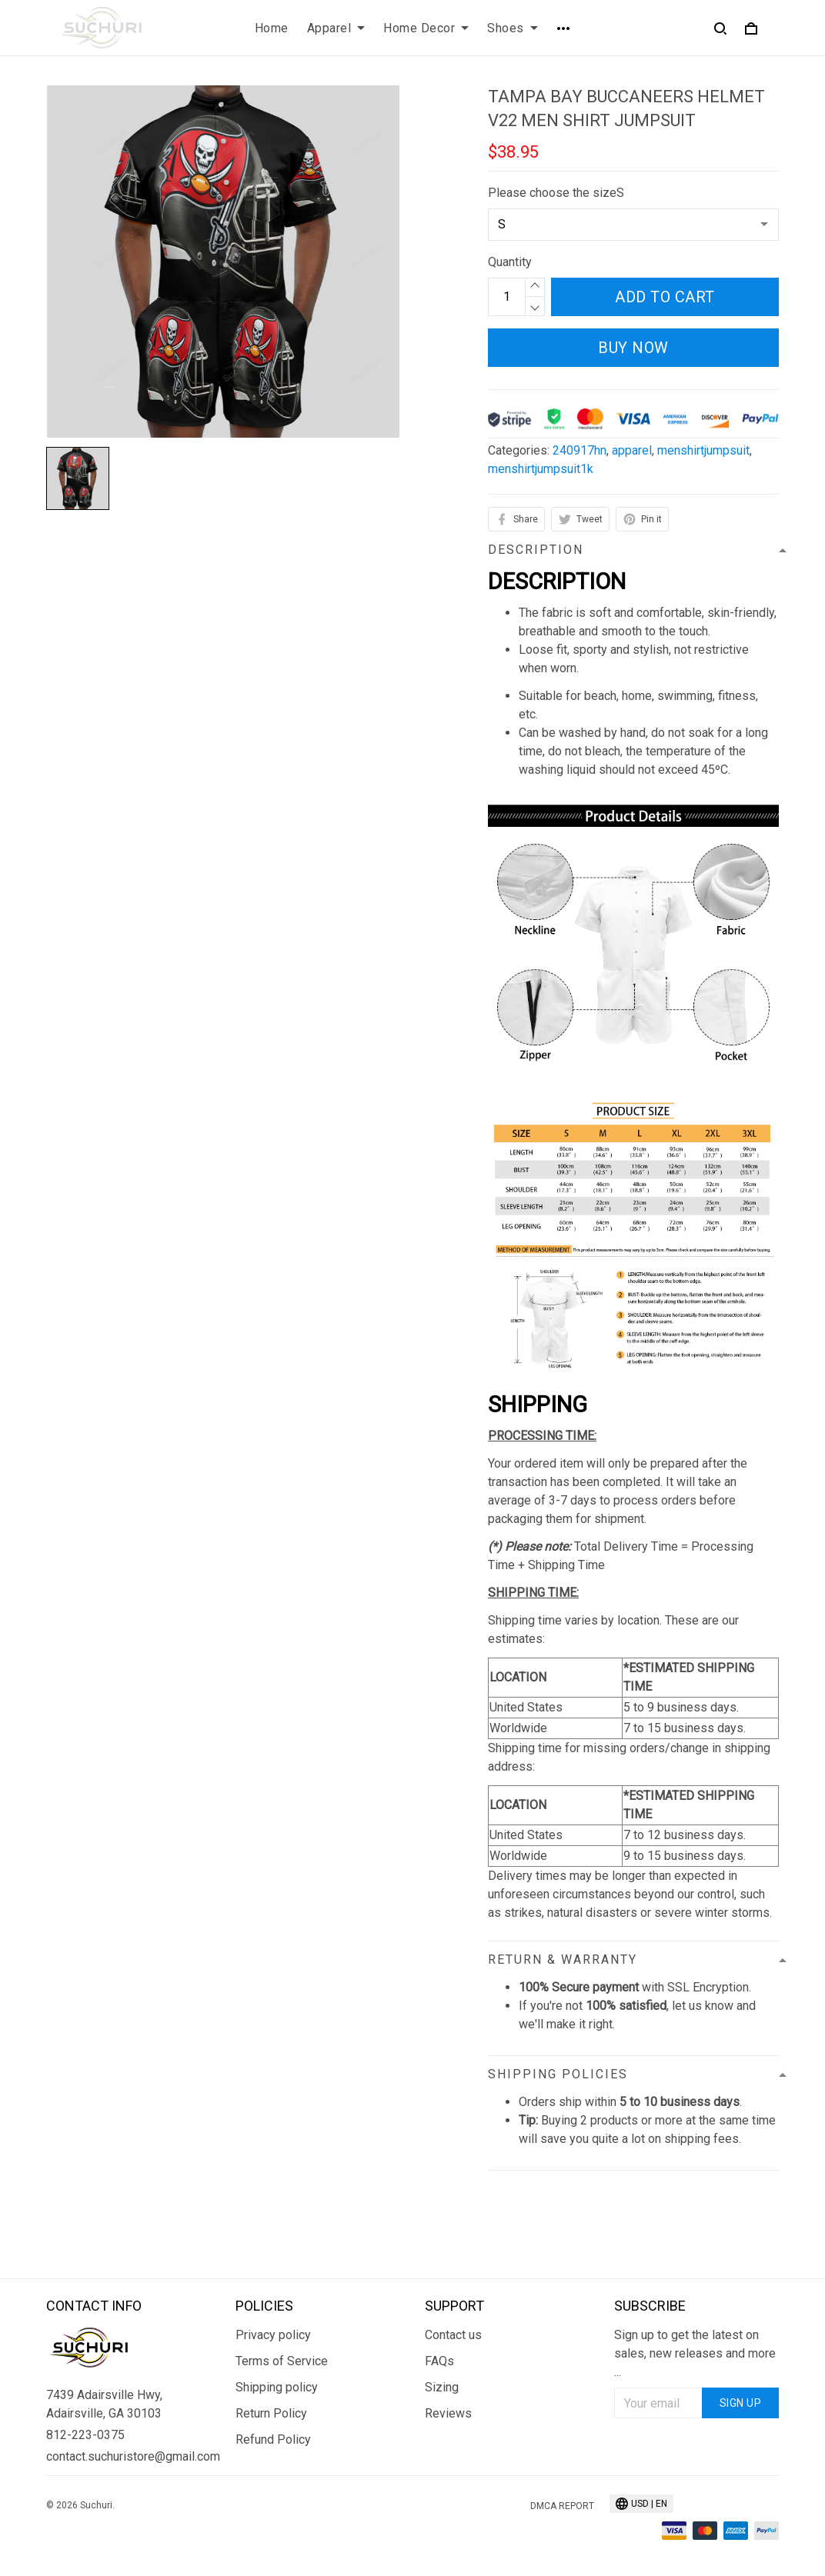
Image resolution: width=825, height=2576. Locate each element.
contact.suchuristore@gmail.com (128, 2456)
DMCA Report (562, 2506)
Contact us (453, 2335)
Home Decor (426, 28)
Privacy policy (273, 2335)
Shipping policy (276, 2387)
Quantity (510, 262)
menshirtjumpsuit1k (540, 469)
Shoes (512, 28)
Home (272, 28)
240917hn (579, 450)
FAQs (439, 2361)
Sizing (442, 2387)
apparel (632, 450)
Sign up (741, 2403)
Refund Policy (273, 2439)
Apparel (336, 28)
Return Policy (271, 2413)
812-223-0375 (85, 2435)
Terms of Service (281, 2361)
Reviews (448, 2413)
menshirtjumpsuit (703, 450)
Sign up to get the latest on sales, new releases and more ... (695, 2353)
